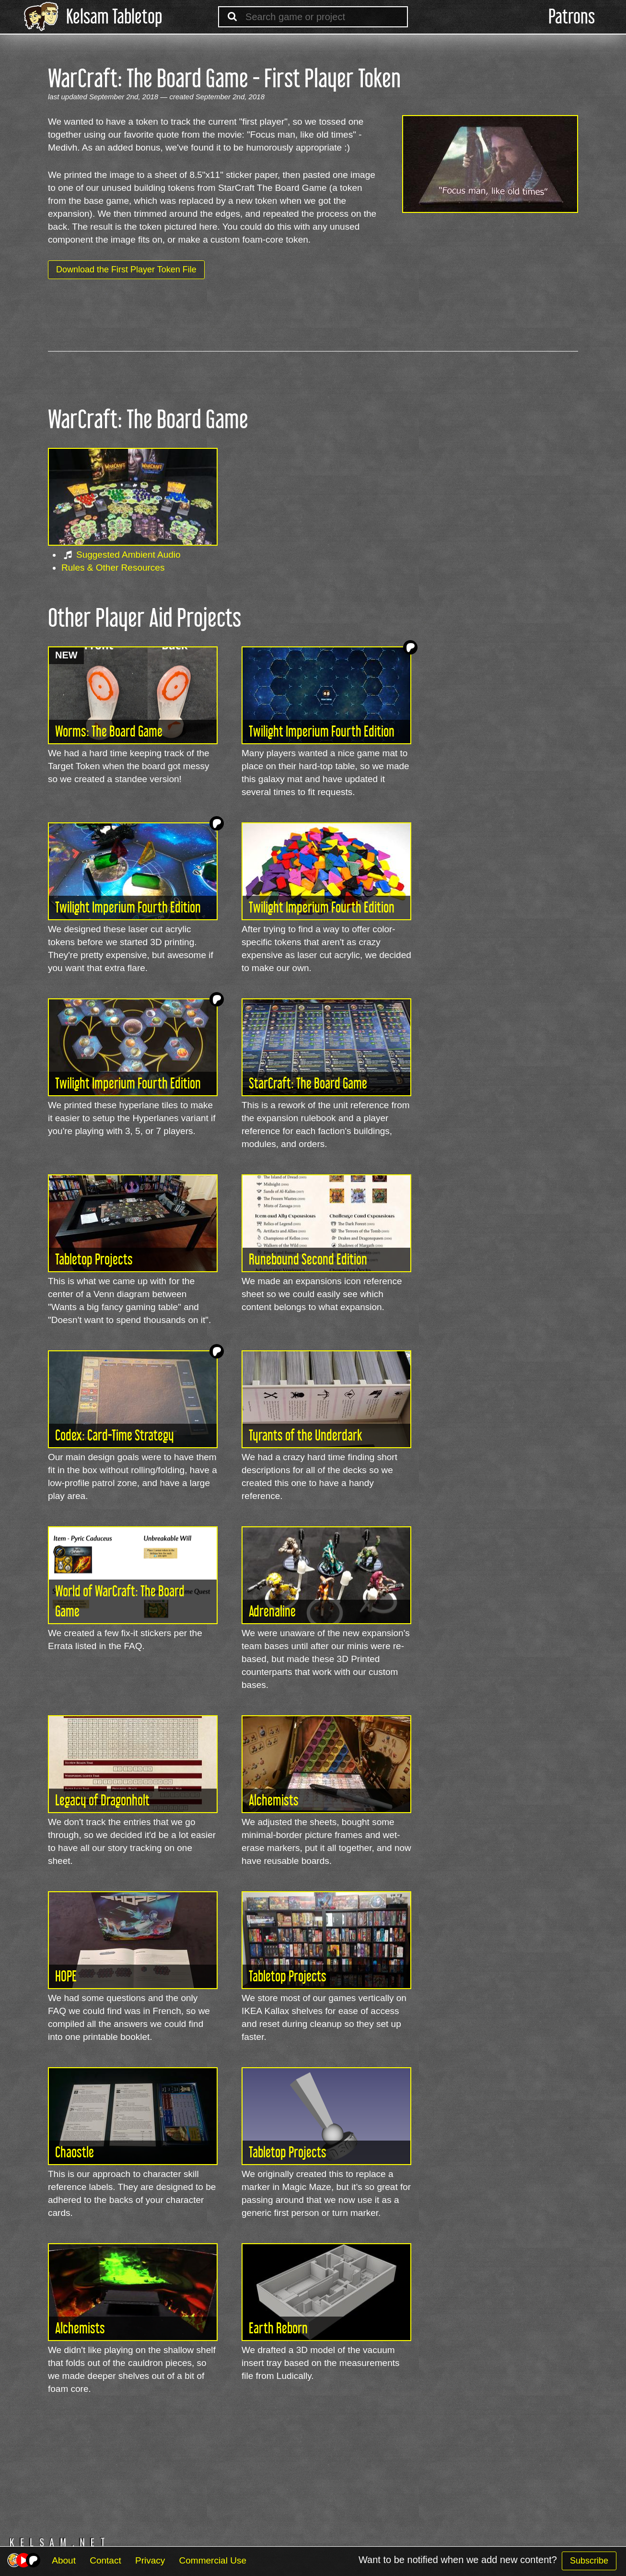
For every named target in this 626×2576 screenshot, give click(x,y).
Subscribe (589, 2560)
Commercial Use (212, 2560)
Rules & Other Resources (112, 567)
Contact (105, 2560)
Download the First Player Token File (126, 269)
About (64, 2560)
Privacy (150, 2560)
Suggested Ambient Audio (128, 555)
